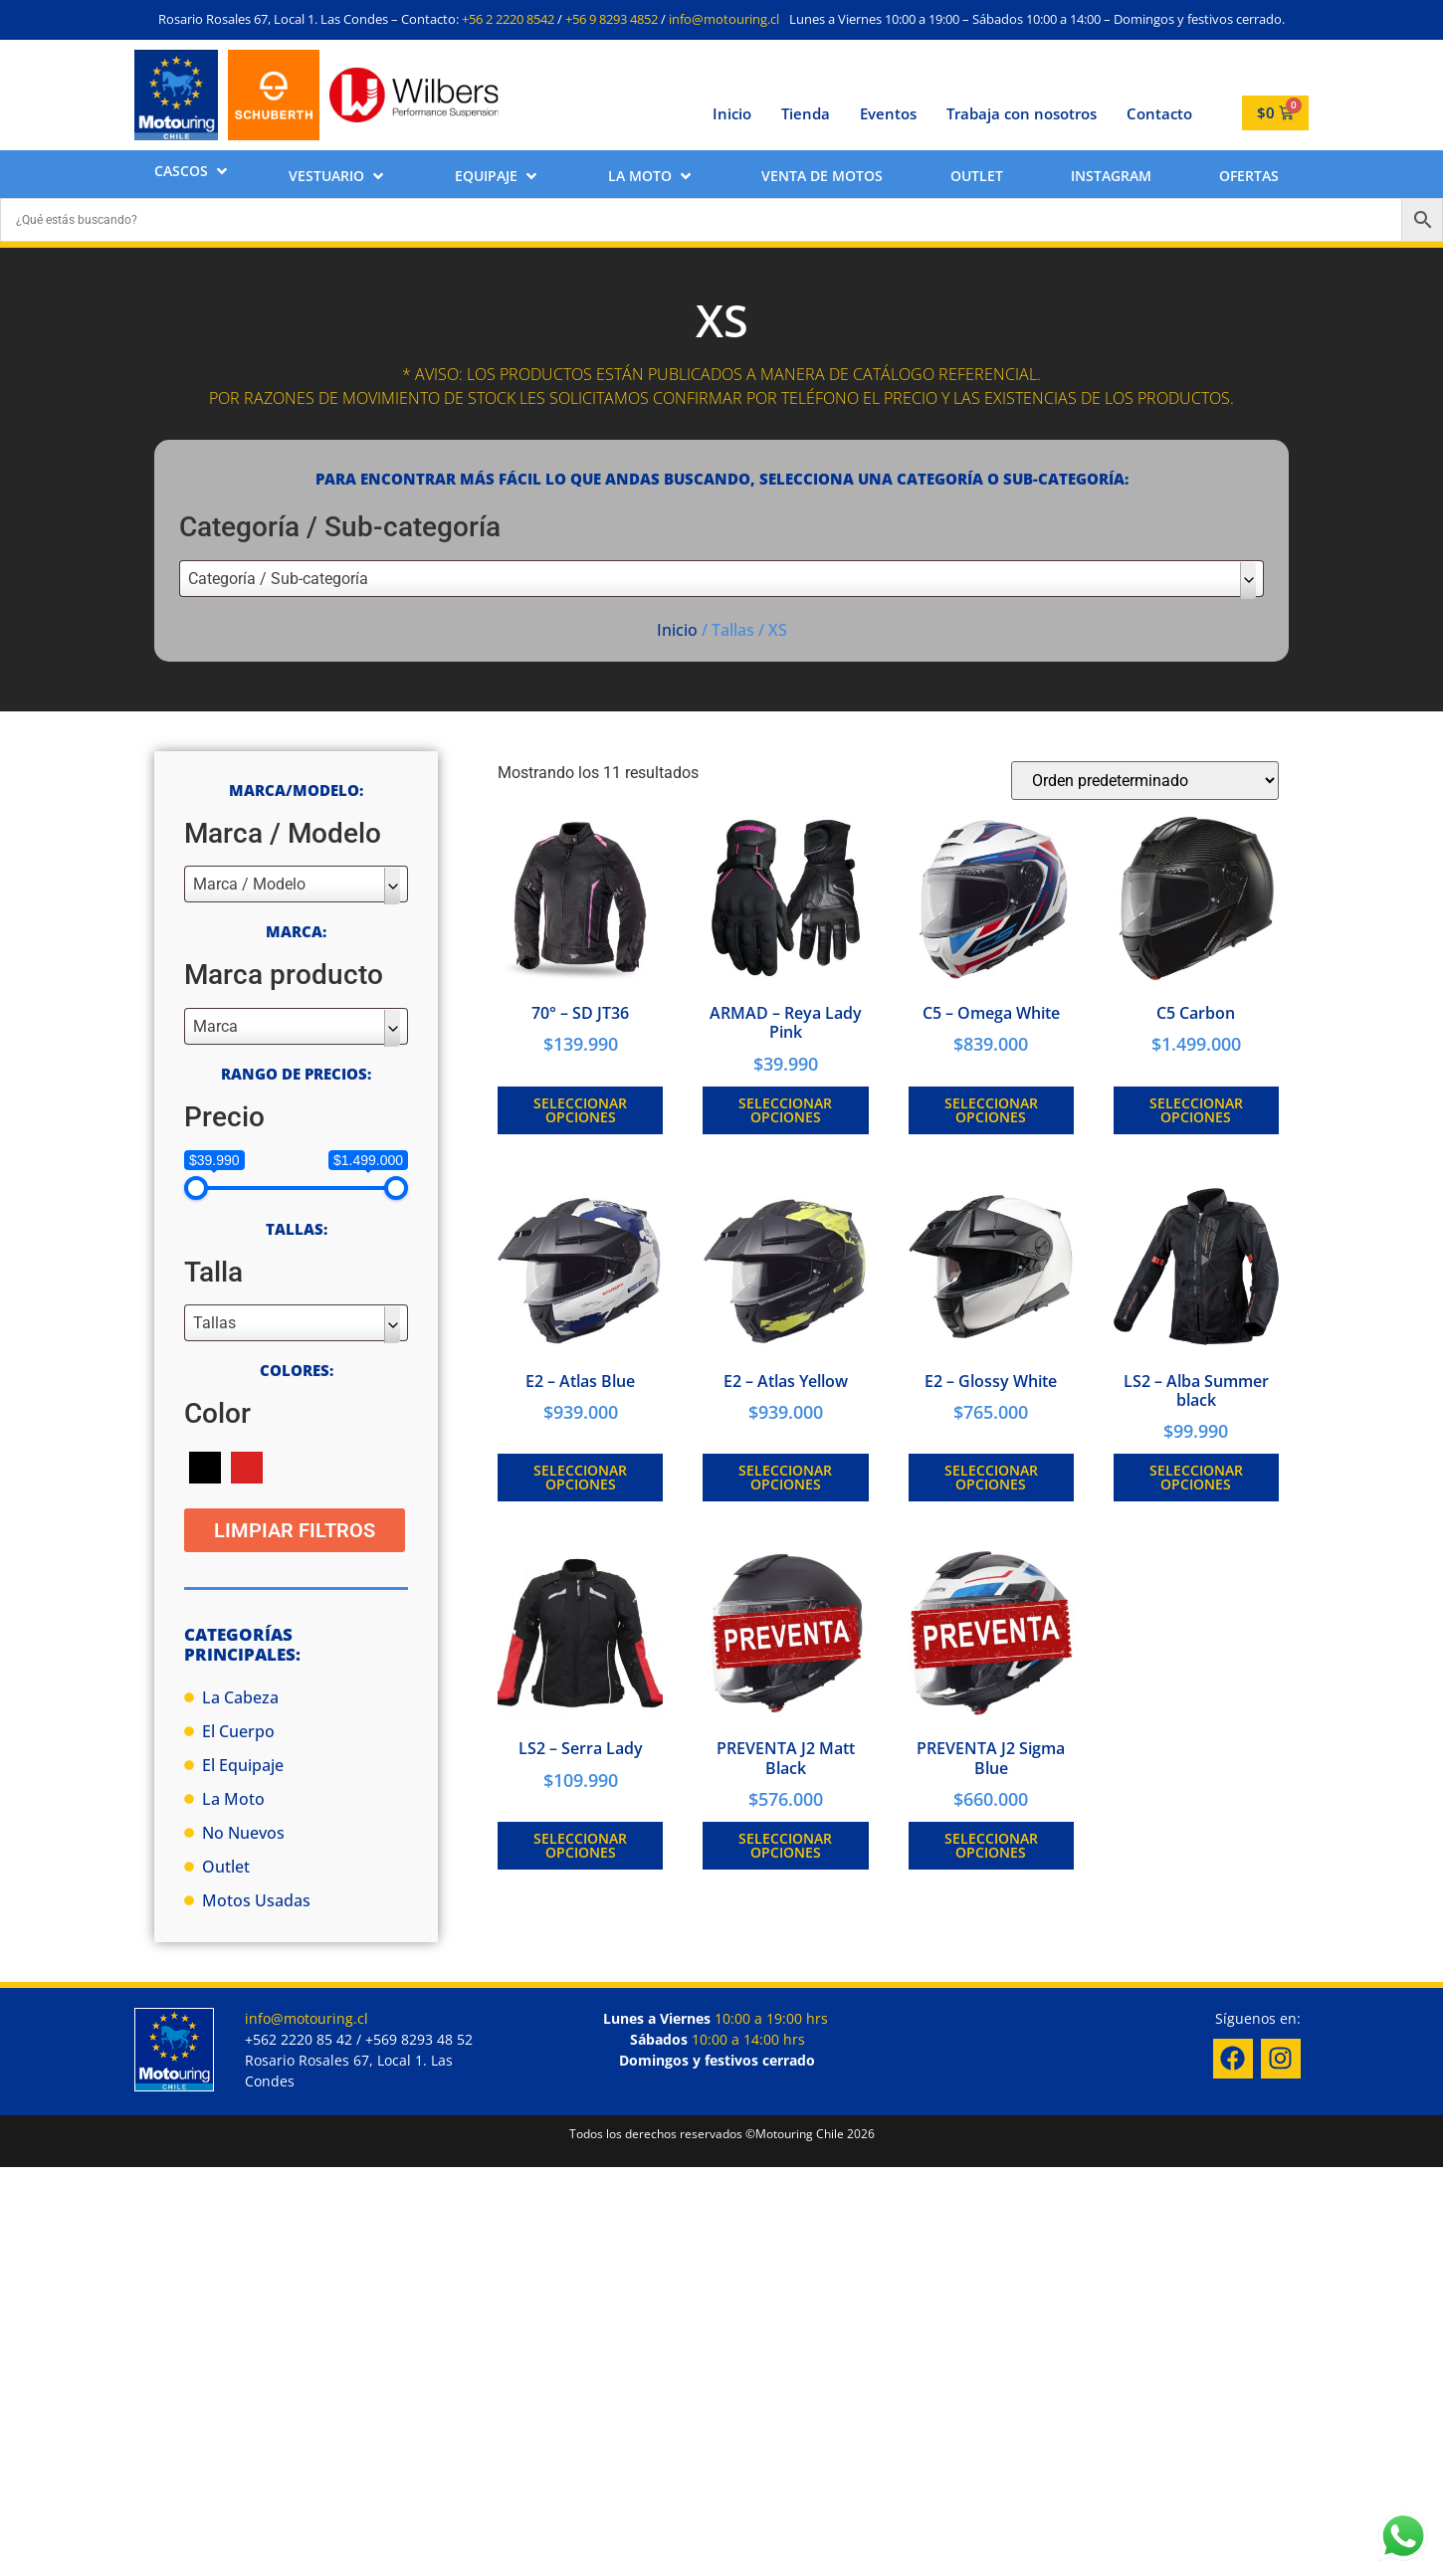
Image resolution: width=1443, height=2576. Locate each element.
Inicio (732, 113)
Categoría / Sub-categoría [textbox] (278, 578)
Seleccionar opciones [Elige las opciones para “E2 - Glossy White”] (991, 1477)
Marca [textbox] (215, 1026)
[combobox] (721, 578)
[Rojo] (247, 1466)
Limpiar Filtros (294, 1530)
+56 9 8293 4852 (611, 19)
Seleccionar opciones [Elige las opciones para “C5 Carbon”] (1196, 1109)
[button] (192, 170)
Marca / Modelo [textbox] (249, 884)
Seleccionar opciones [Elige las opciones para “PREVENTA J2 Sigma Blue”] (991, 1845)
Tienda (805, 113)
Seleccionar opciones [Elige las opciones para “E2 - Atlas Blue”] (580, 1477)
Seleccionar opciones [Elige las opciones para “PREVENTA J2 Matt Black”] (785, 1845)
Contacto (1159, 113)
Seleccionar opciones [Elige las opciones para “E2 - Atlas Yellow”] (785, 1477)
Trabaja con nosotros (1021, 113)
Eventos (888, 113)
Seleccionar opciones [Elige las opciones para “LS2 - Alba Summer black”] (1196, 1477)
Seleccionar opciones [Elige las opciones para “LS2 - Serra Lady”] (580, 1845)
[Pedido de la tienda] (1145, 780)
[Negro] (205, 1466)
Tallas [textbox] (214, 1322)
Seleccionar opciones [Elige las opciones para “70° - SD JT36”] (580, 1109)
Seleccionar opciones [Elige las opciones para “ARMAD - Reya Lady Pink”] (785, 1109)
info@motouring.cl (724, 19)
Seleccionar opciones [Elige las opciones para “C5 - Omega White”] (991, 1109)
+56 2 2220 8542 (508, 19)
